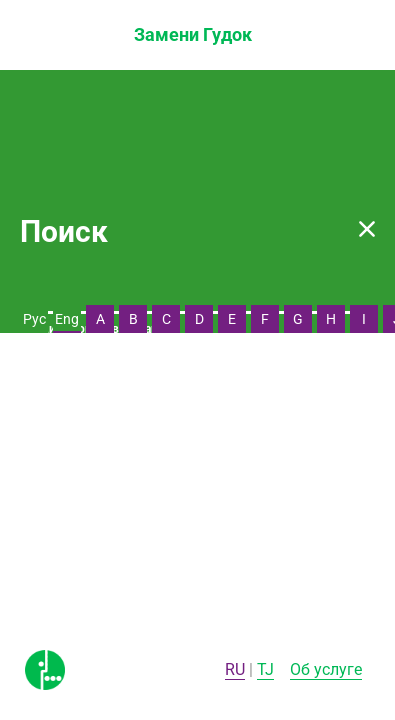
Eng (67, 319)
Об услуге (326, 669)
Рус (34, 319)
